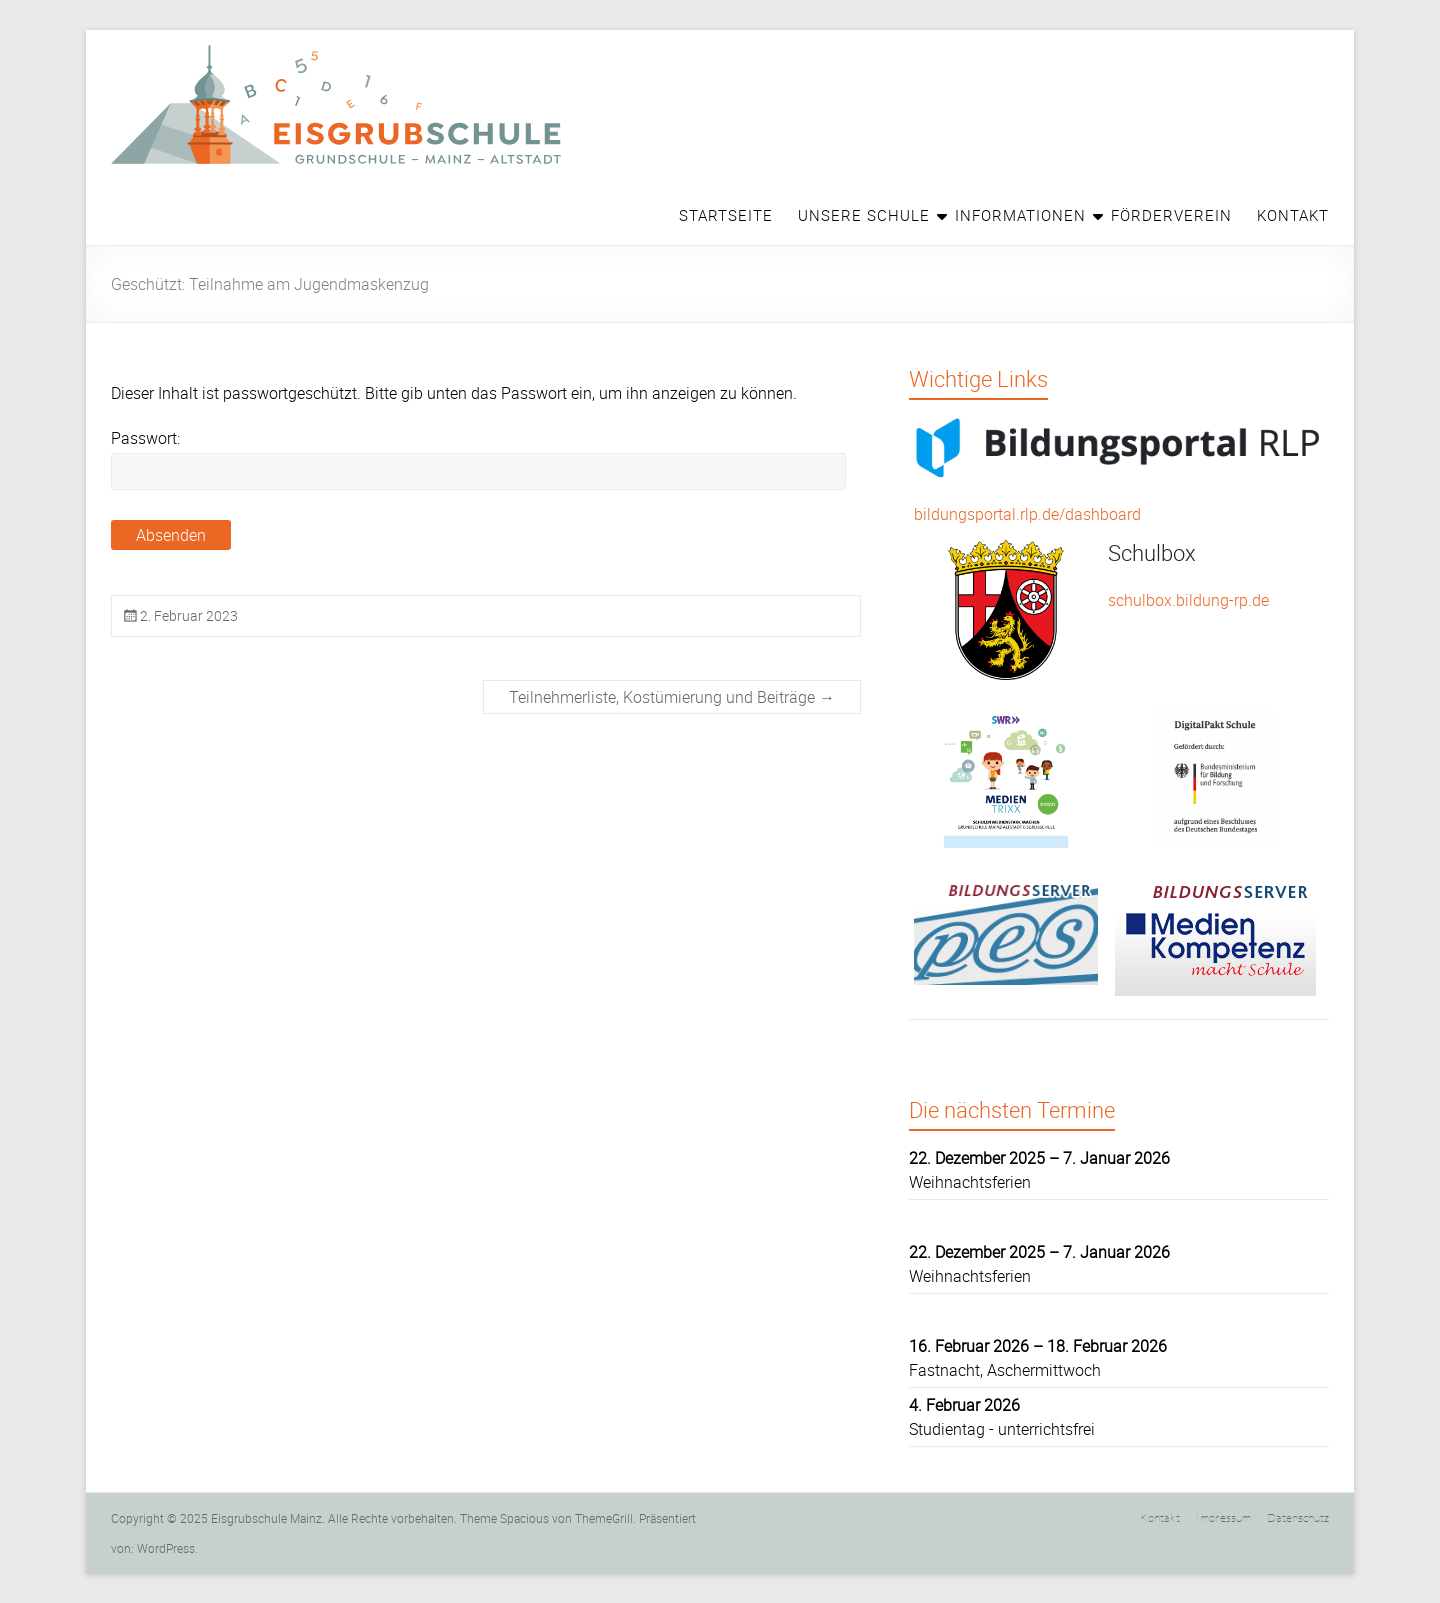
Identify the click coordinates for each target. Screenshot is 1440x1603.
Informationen (1020, 215)
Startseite (726, 215)
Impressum (1223, 1517)
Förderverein (1171, 215)
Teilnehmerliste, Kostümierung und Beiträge (672, 697)
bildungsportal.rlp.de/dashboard (1027, 514)
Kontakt (1293, 215)
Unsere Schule (864, 215)
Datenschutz (1298, 1517)
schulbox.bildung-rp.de (1188, 600)
